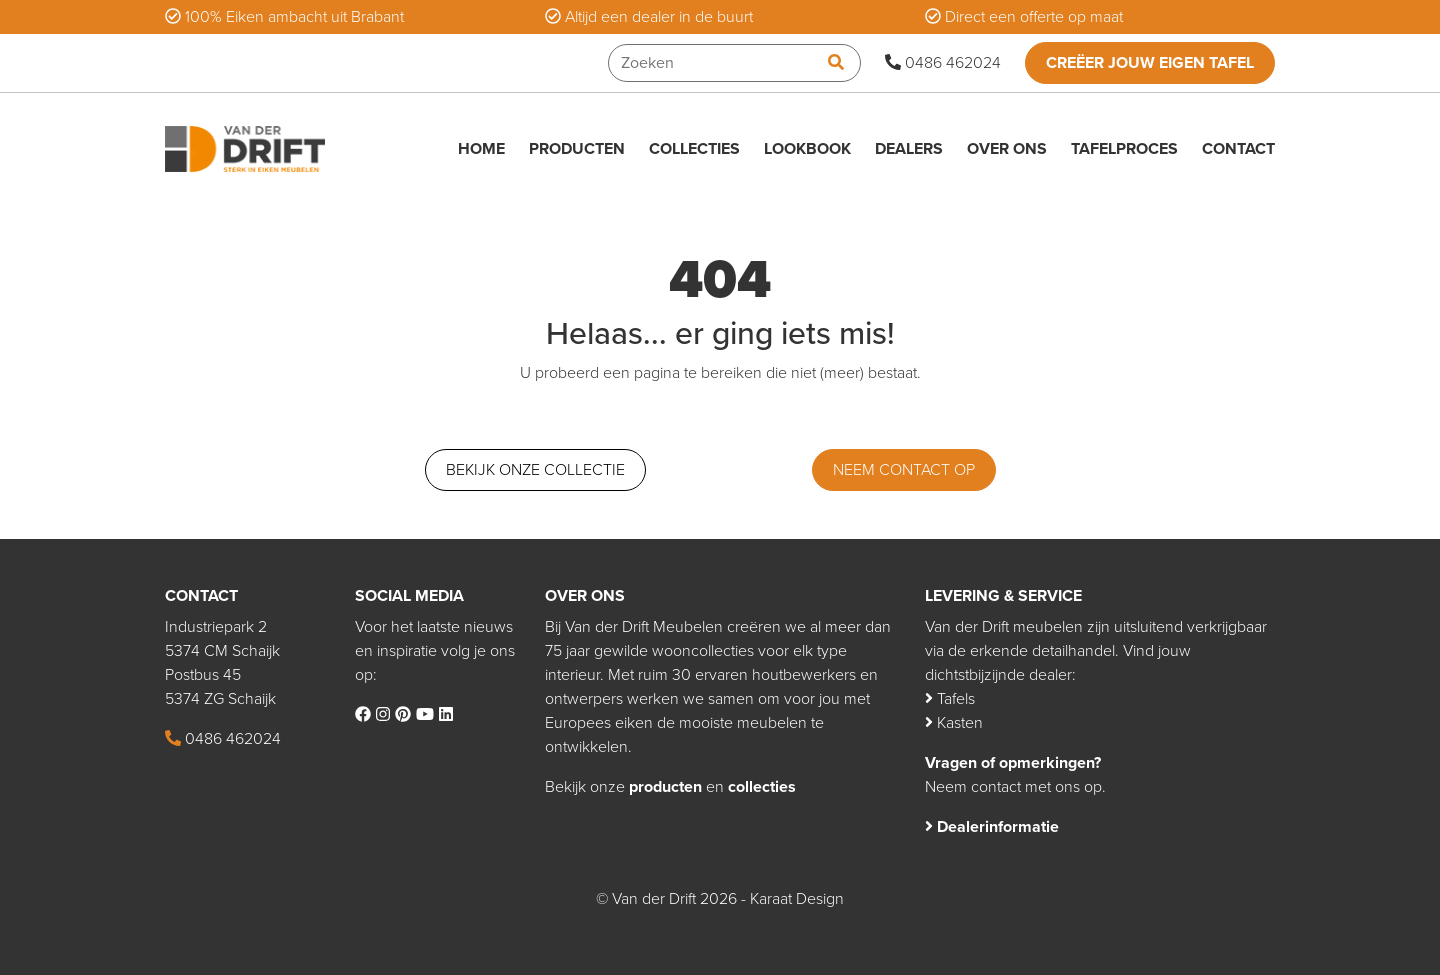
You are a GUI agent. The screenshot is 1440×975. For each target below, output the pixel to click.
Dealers (909, 149)
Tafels (950, 699)
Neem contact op (904, 470)
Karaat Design (797, 899)
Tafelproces (1124, 149)
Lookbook (807, 149)
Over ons (1007, 149)
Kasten (954, 723)
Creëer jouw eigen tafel (1150, 63)
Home (481, 149)
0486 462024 (943, 63)
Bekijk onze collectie (535, 470)
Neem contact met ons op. (1015, 787)
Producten (577, 149)
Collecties (694, 149)
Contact (1238, 149)
